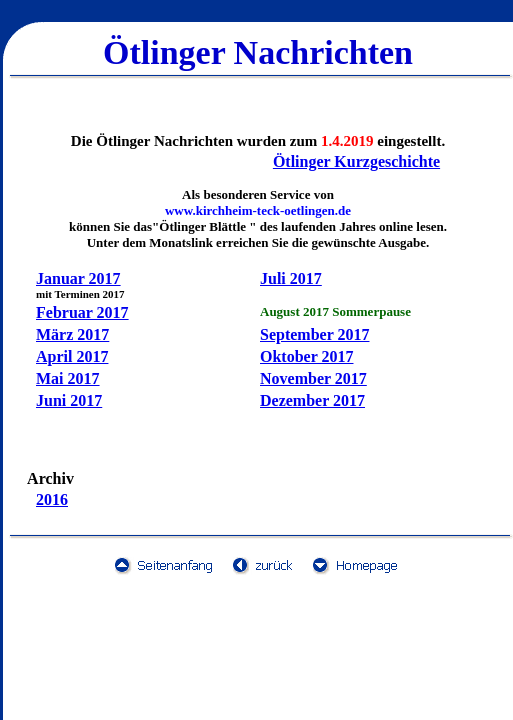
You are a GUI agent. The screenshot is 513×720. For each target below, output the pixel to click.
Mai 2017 (68, 378)
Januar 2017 (78, 278)
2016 (52, 499)
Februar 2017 (82, 312)
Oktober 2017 (306, 356)
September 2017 (314, 334)
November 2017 (313, 378)
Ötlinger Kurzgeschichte (356, 161)
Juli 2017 (291, 278)
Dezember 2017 (312, 400)
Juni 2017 (69, 400)
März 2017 (72, 334)
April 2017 (72, 356)
